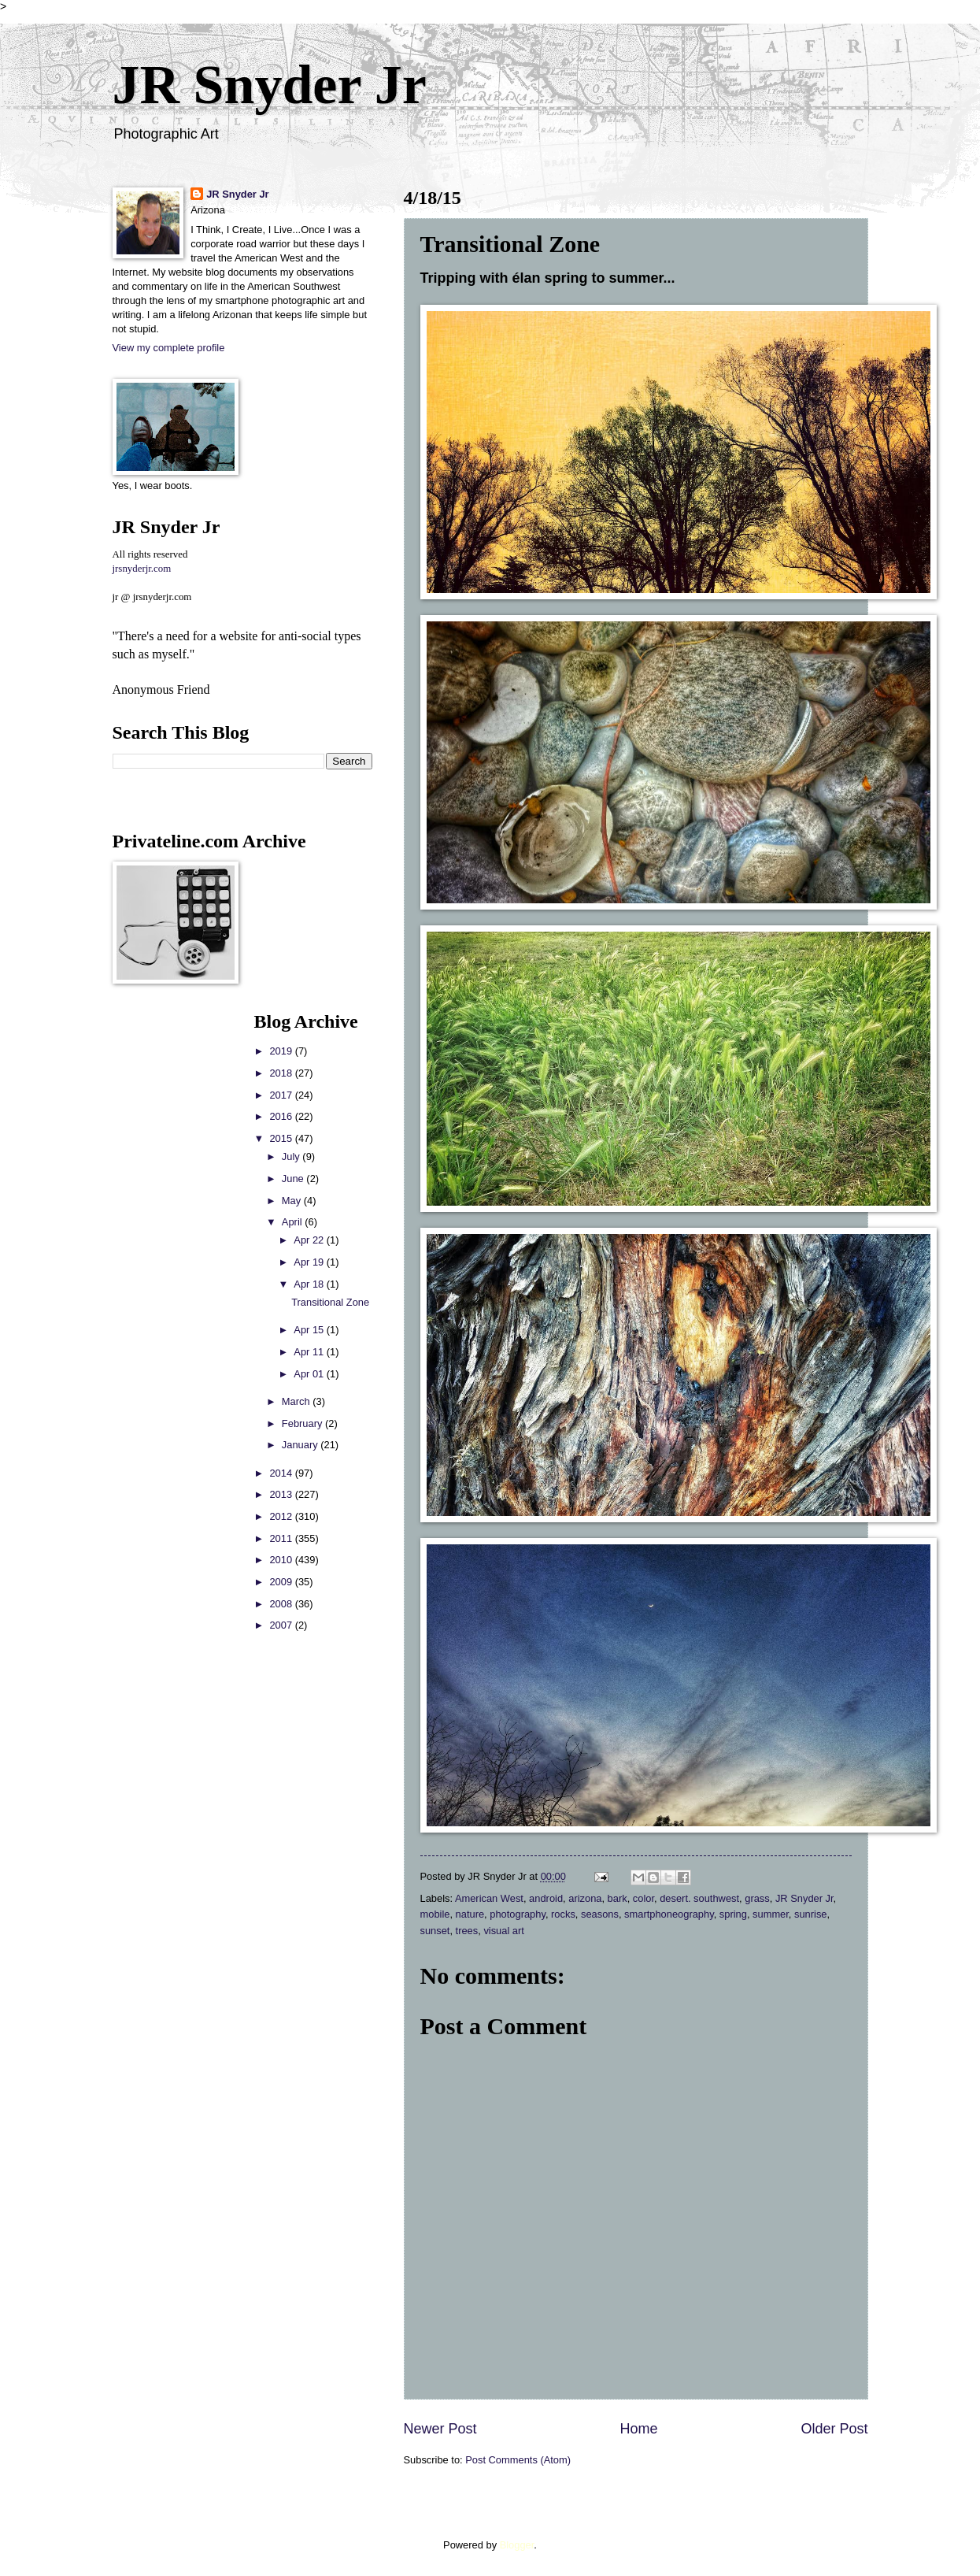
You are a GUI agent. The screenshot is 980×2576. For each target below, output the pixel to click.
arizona (584, 1898)
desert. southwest (699, 1898)
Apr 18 (310, 1284)
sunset (435, 1931)
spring (733, 1914)
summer (771, 1914)
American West (489, 1898)
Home (638, 2429)
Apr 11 (310, 1352)
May (293, 1200)
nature (470, 1914)
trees (467, 1931)
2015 (281, 1138)
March (297, 1401)
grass (757, 1898)
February (303, 1423)
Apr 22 (310, 1240)
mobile (435, 1914)
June (294, 1178)
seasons (600, 1914)
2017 (281, 1095)
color (643, 1898)
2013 (281, 1494)
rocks (563, 1914)
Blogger (517, 2545)
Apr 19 (310, 1262)
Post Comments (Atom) (518, 2460)
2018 (281, 1073)
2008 (281, 1604)
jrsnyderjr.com (142, 568)
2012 (281, 1516)
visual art (503, 1931)
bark (617, 1898)
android (546, 1898)
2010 (281, 1560)
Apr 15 (310, 1330)
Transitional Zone (330, 1302)
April (293, 1222)
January (301, 1445)
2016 (281, 1116)
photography (517, 1914)
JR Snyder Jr (270, 84)
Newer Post (440, 2429)
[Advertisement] (160, 1247)
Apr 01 (310, 1374)
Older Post (834, 2429)
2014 (281, 1473)
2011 (281, 1538)
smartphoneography (669, 1914)
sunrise (810, 1914)
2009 (281, 1582)
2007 (281, 1625)
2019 (281, 1051)
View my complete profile (169, 348)
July (292, 1156)
